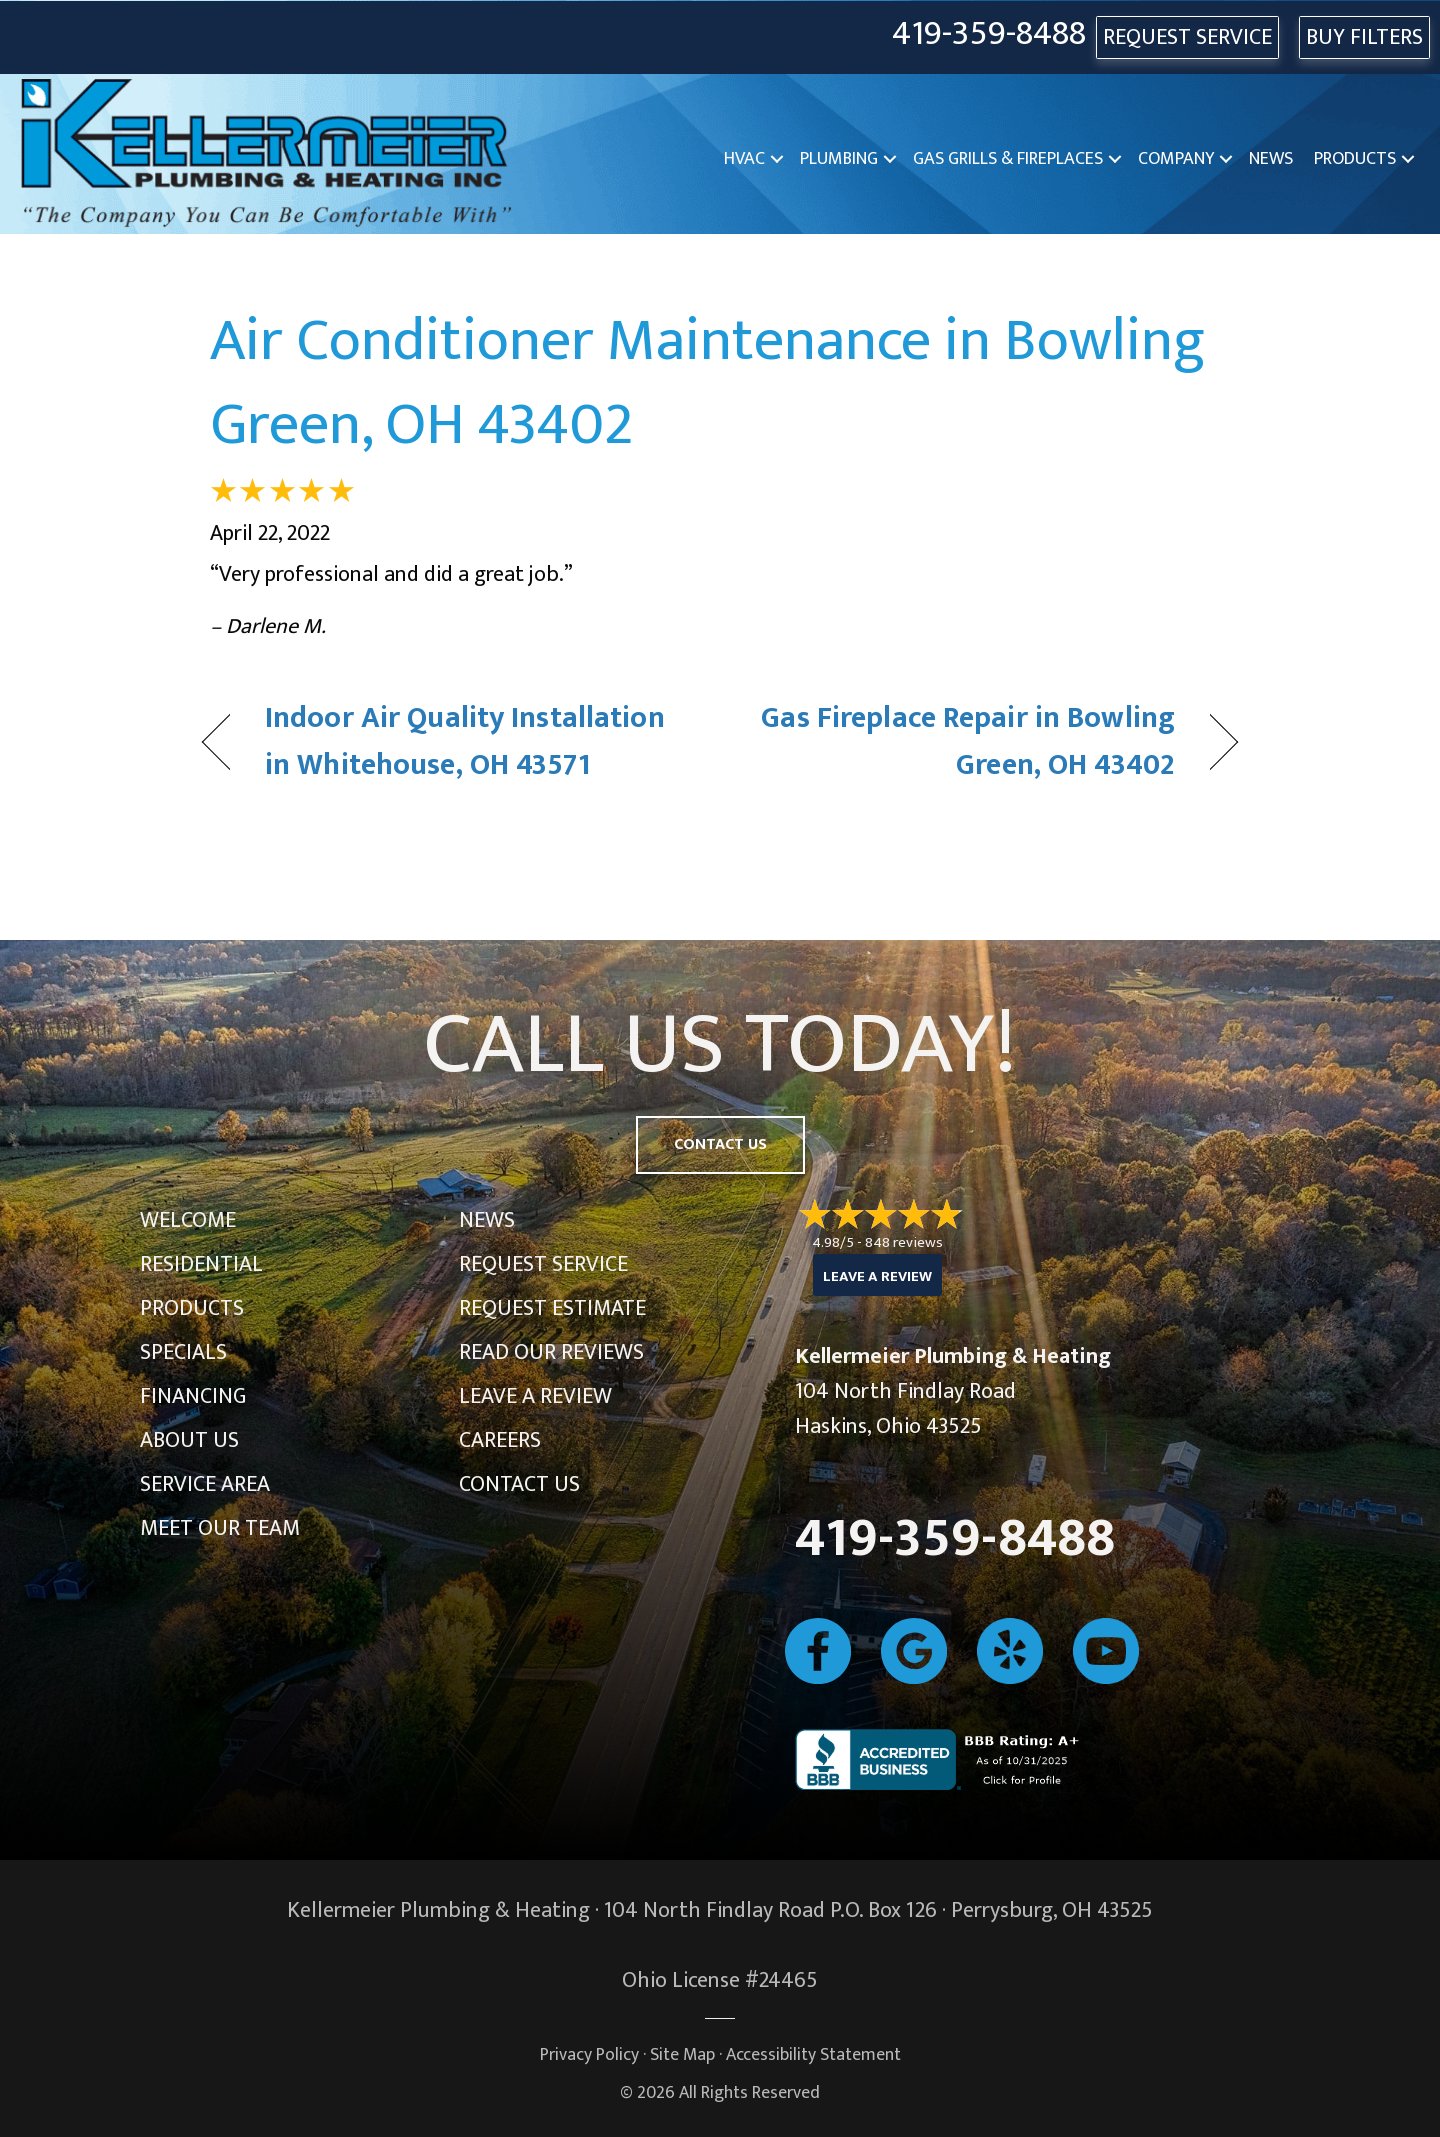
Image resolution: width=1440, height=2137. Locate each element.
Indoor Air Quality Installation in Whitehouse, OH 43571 (465, 742)
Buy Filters (1364, 37)
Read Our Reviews (551, 1352)
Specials (183, 1352)
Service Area (205, 1484)
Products (1355, 159)
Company (1176, 159)
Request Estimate (552, 1308)
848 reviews (904, 1242)
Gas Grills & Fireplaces (1008, 159)
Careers (500, 1440)
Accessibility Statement (813, 2054)
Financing (193, 1396)
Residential (201, 1264)
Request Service (543, 1264)
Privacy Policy (589, 2054)
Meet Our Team (220, 1528)
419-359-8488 (989, 34)
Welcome (188, 1220)
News (1271, 159)
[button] (777, 159)
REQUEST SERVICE (1187, 37)
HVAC (744, 159)
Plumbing (839, 159)
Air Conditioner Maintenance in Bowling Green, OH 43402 (707, 383)
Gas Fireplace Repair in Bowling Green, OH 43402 (963, 742)
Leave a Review (535, 1396)
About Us (189, 1440)
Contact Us (519, 1484)
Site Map (682, 2054)
